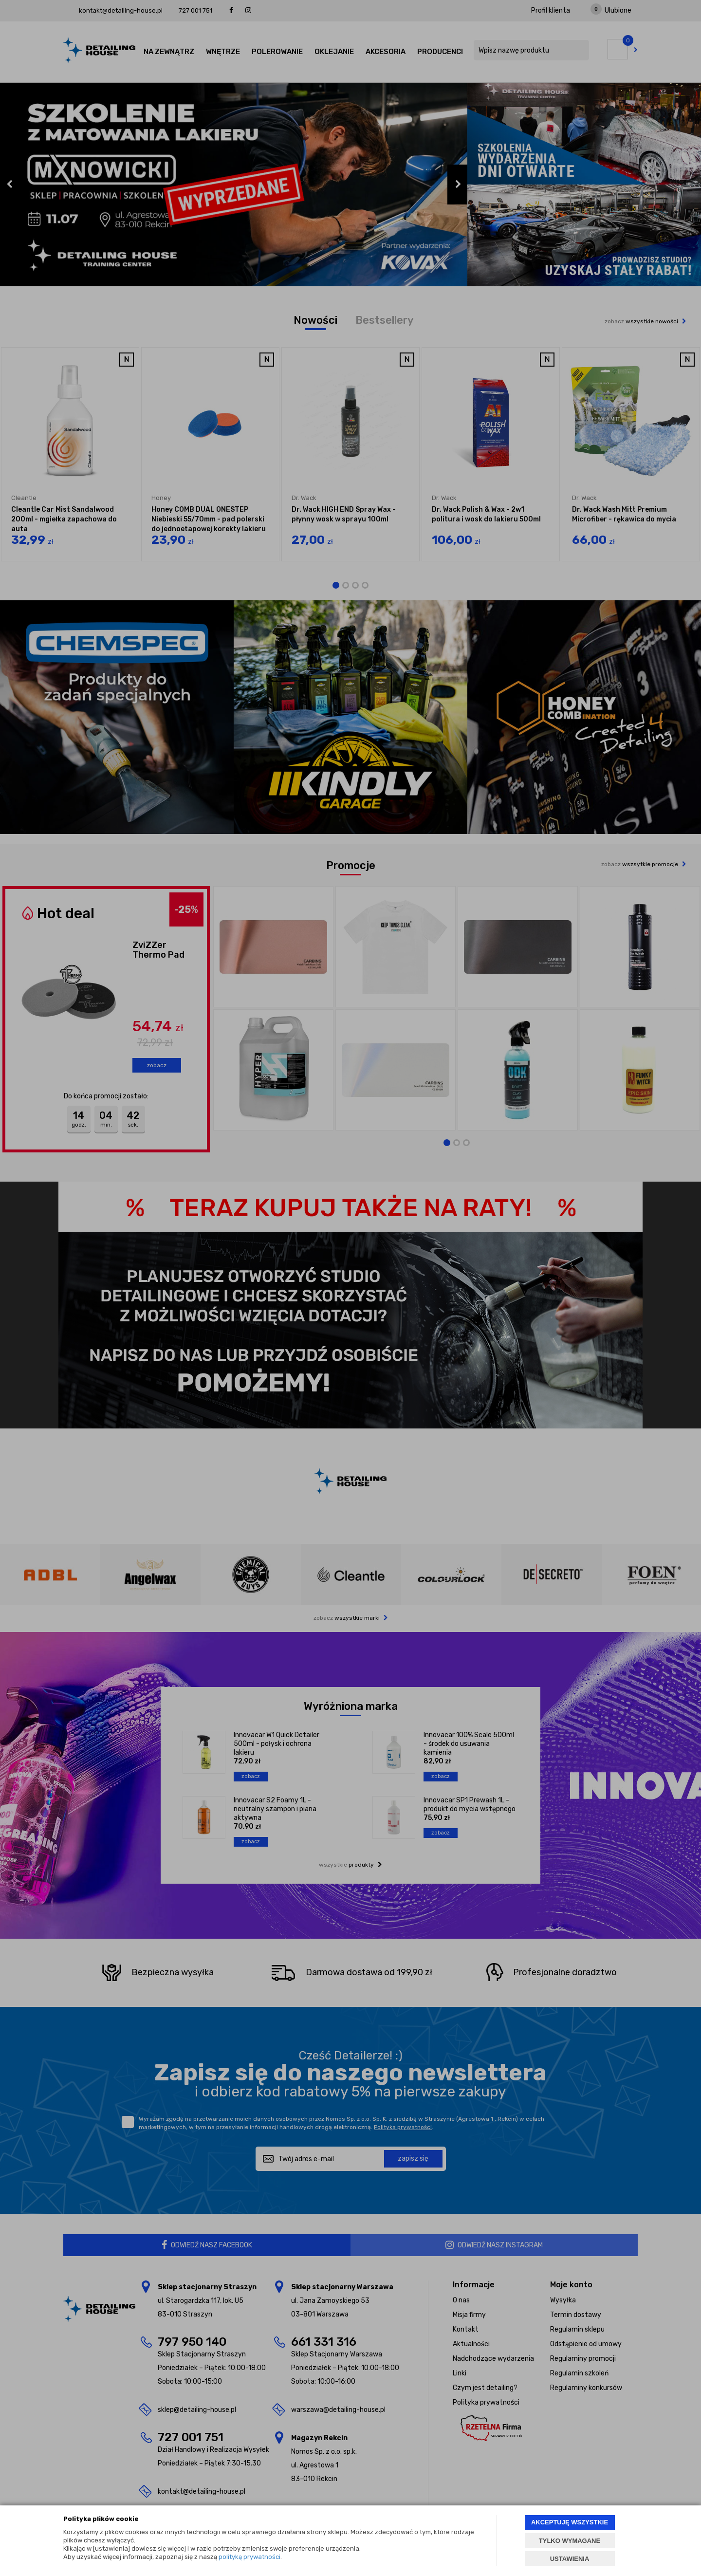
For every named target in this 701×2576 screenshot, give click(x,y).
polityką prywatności (249, 2556)
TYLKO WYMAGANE (569, 2540)
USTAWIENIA (570, 2558)
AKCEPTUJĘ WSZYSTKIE (569, 2522)
